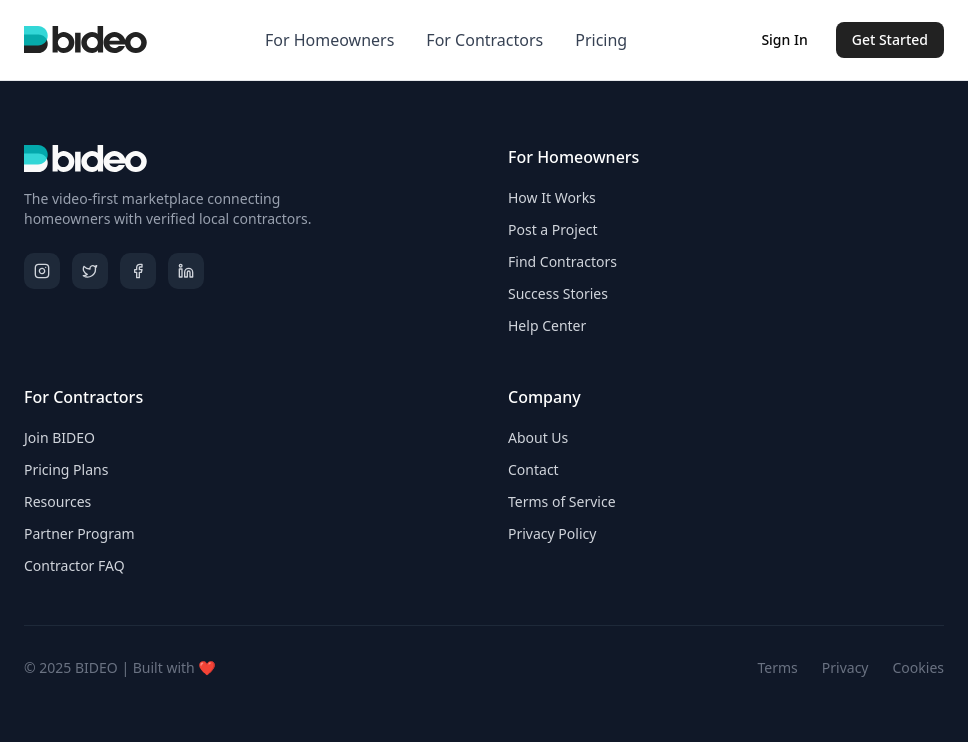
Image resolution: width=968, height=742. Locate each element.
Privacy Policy (552, 533)
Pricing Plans (66, 469)
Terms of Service (562, 501)
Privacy (845, 667)
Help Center (547, 325)
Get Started (890, 39)
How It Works (552, 197)
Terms (778, 667)
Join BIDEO (59, 437)
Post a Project (553, 229)
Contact (533, 469)
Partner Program (79, 533)
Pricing (601, 40)
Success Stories (558, 293)
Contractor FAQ (74, 565)
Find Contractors (562, 261)
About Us (538, 437)
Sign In (784, 39)
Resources (57, 501)
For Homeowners (329, 40)
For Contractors (484, 40)
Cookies (918, 667)
